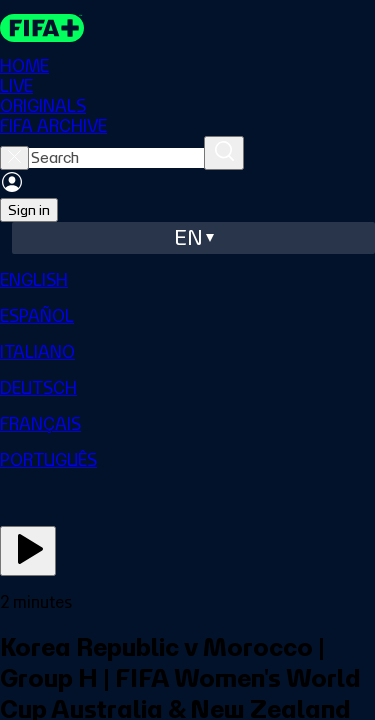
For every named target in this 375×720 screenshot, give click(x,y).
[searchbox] (116, 158)
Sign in (29, 210)
